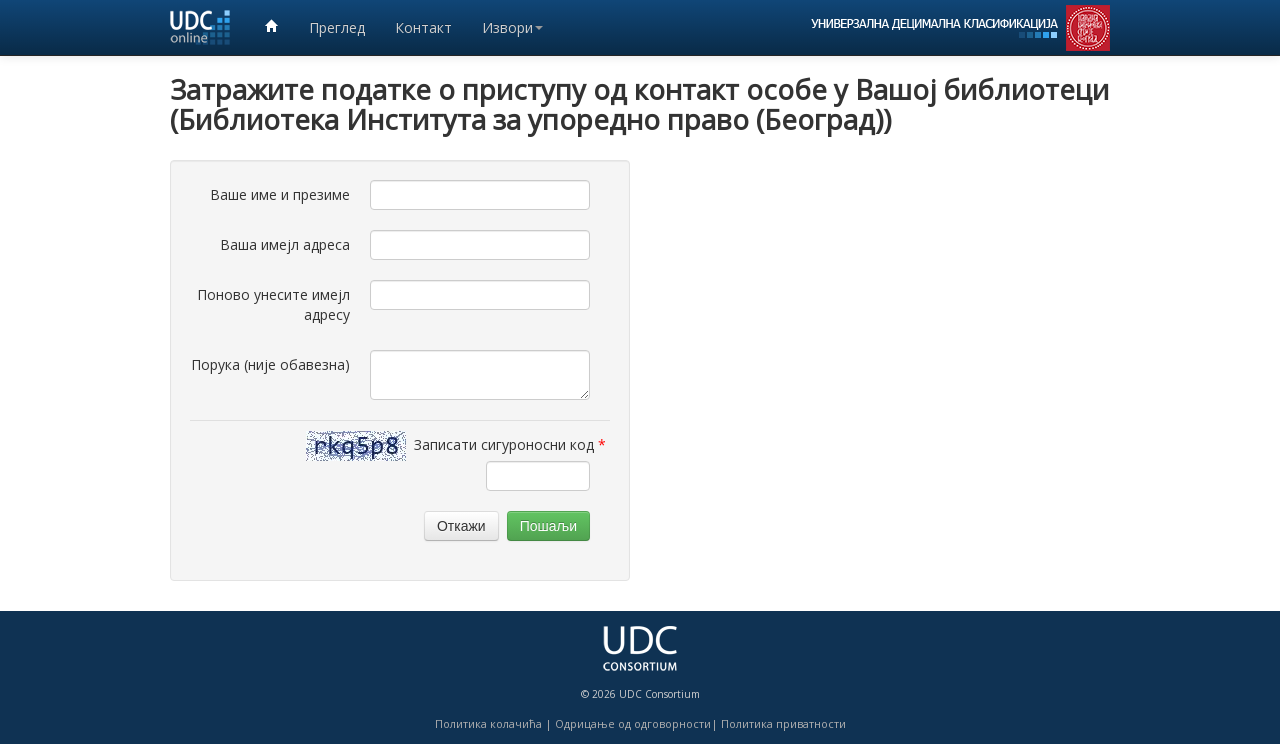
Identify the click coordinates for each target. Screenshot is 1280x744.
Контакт (423, 27)
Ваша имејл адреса (285, 244)
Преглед (337, 27)
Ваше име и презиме (280, 194)
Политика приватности (783, 723)
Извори (512, 27)
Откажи (461, 526)
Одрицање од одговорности (633, 723)
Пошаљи (548, 526)
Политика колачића (488, 723)
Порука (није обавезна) (270, 364)
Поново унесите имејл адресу (273, 304)
